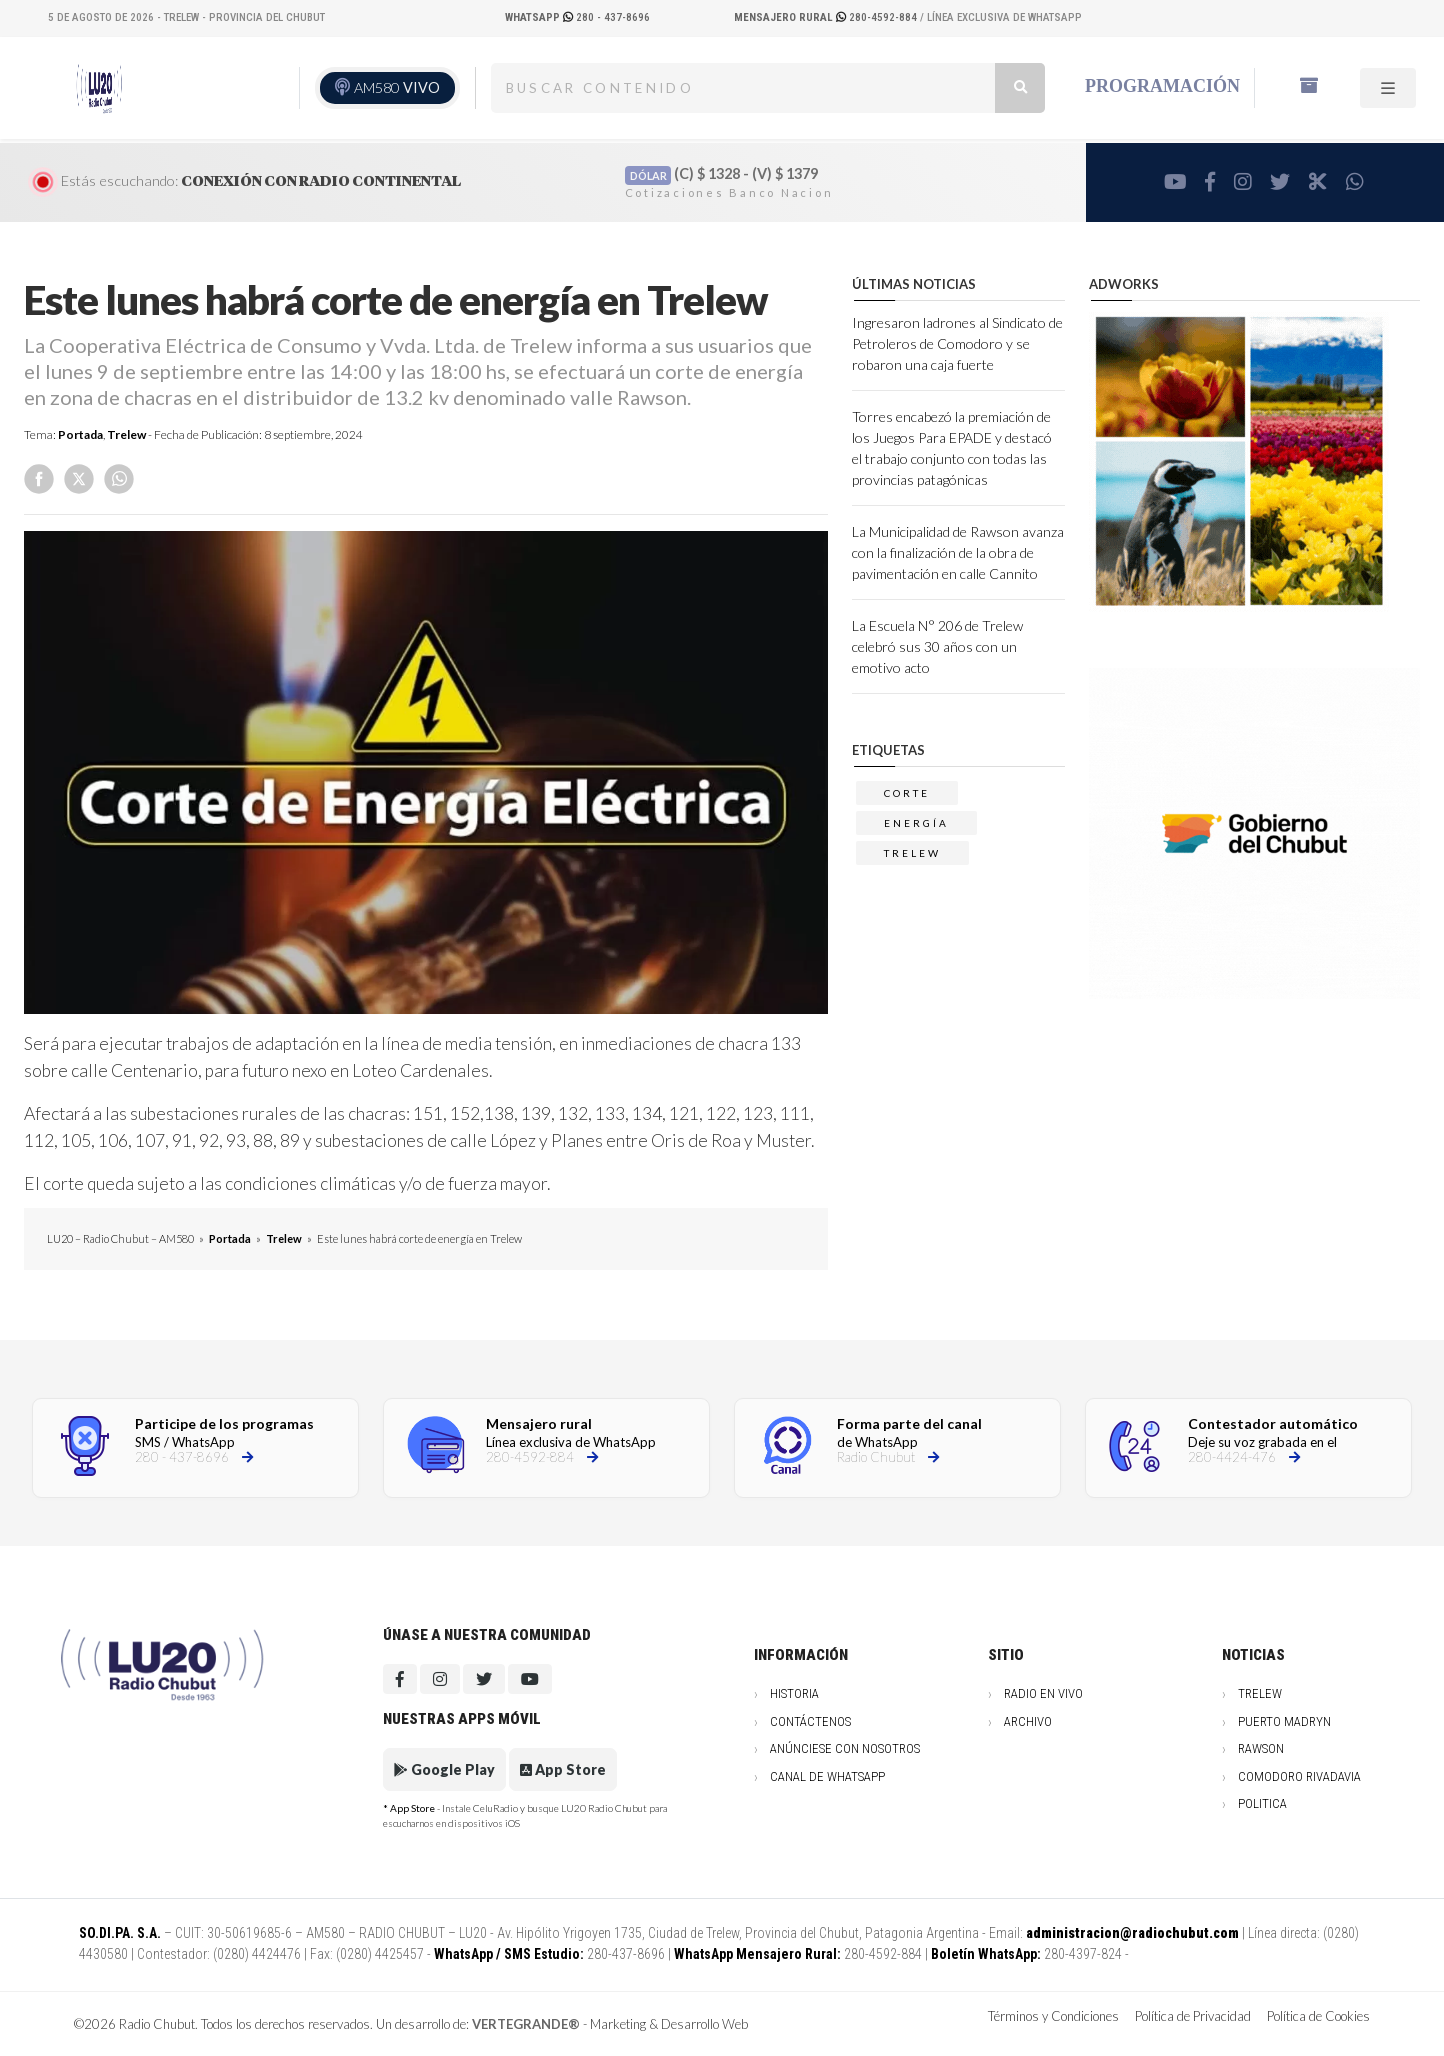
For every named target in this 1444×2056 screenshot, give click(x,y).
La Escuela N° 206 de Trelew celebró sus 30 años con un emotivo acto (937, 646)
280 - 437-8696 (577, 17)
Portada (80, 434)
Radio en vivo (1043, 1693)
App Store (563, 1769)
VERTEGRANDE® (526, 2024)
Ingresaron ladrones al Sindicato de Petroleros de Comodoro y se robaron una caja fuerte (957, 343)
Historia (794, 1693)
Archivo (1028, 1721)
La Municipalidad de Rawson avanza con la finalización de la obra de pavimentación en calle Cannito (958, 552)
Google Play (444, 1769)
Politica (1262, 1803)
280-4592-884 (827, 17)
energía (916, 823)
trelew (912, 853)
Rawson (1261, 1748)
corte (907, 793)
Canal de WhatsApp (827, 1776)
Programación (1162, 86)
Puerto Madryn (1284, 1721)
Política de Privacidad (1193, 2016)
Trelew (126, 434)
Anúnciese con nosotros (845, 1748)
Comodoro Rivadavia (1299, 1776)
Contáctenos (810, 1721)
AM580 (397, 87)
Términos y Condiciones (1053, 2016)
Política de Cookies (1318, 2016)
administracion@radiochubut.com (1132, 1933)
